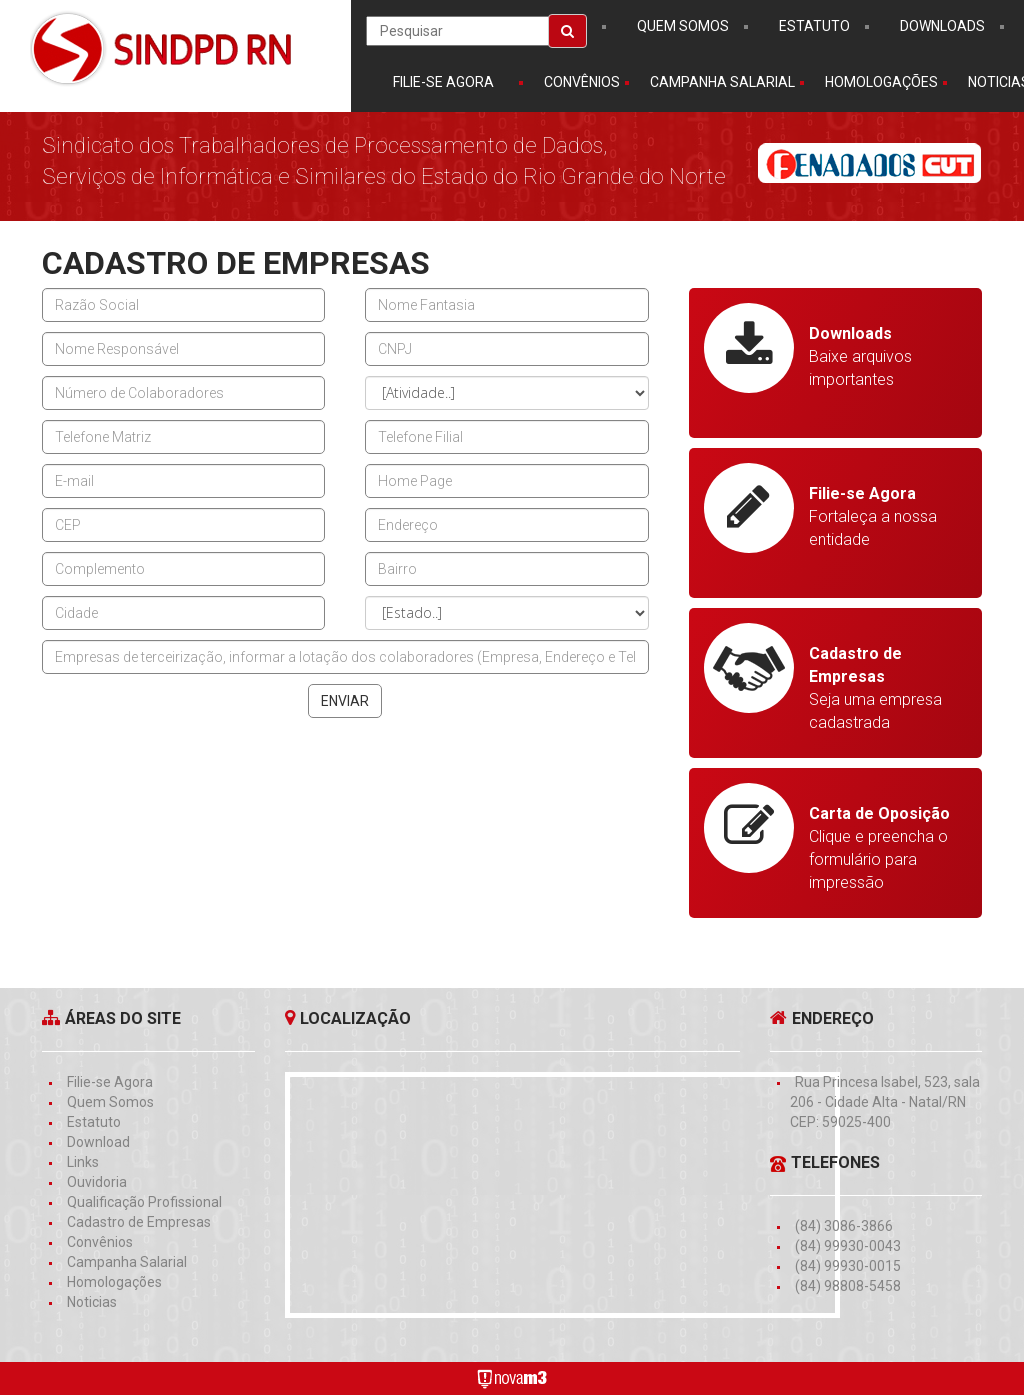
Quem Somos (110, 1102)
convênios (582, 82)
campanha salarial (722, 82)
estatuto (814, 26)
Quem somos (683, 26)
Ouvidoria (97, 1182)
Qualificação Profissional (144, 1202)
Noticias (92, 1302)
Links (83, 1162)
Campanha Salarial (127, 1262)
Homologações (114, 1282)
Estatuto (94, 1122)
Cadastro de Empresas (139, 1222)
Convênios (100, 1242)
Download (98, 1142)
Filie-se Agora (443, 82)
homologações (881, 82)
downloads (942, 26)
